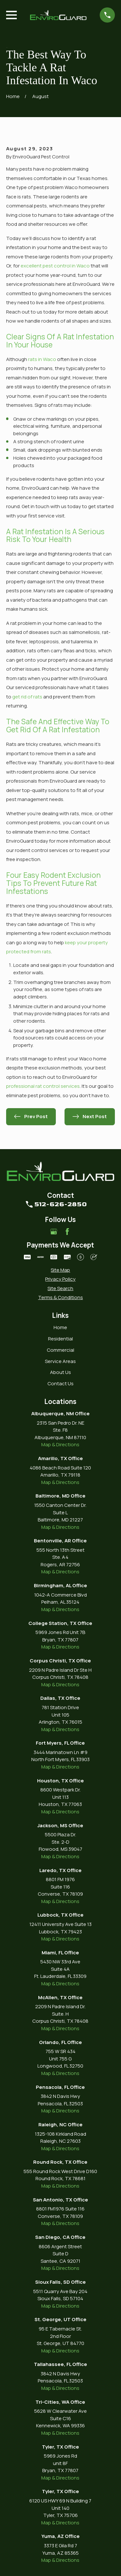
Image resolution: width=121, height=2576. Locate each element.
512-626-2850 (60, 1204)
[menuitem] (60, 1270)
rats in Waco (42, 359)
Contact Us (60, 1383)
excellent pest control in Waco (55, 265)
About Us (60, 1372)
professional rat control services (43, 1086)
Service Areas (60, 1361)
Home (60, 1327)
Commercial (60, 1350)
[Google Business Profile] (53, 1231)
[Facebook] (67, 1231)
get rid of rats (27, 696)
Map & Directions (60, 1444)
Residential (60, 1338)
